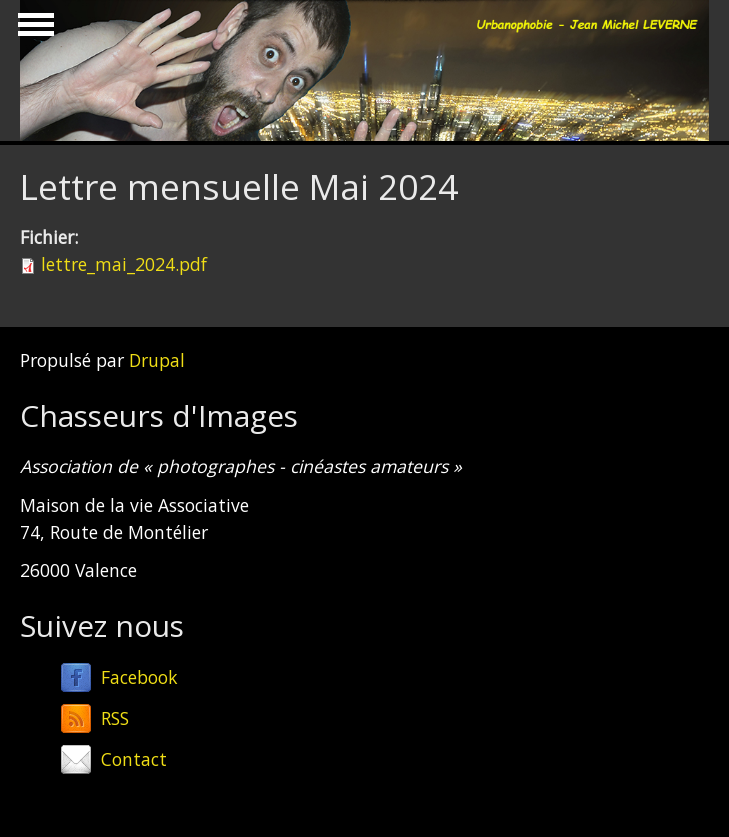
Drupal (157, 360)
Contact (134, 759)
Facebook (139, 677)
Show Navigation (33, 30)
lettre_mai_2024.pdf (124, 264)
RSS (115, 718)
